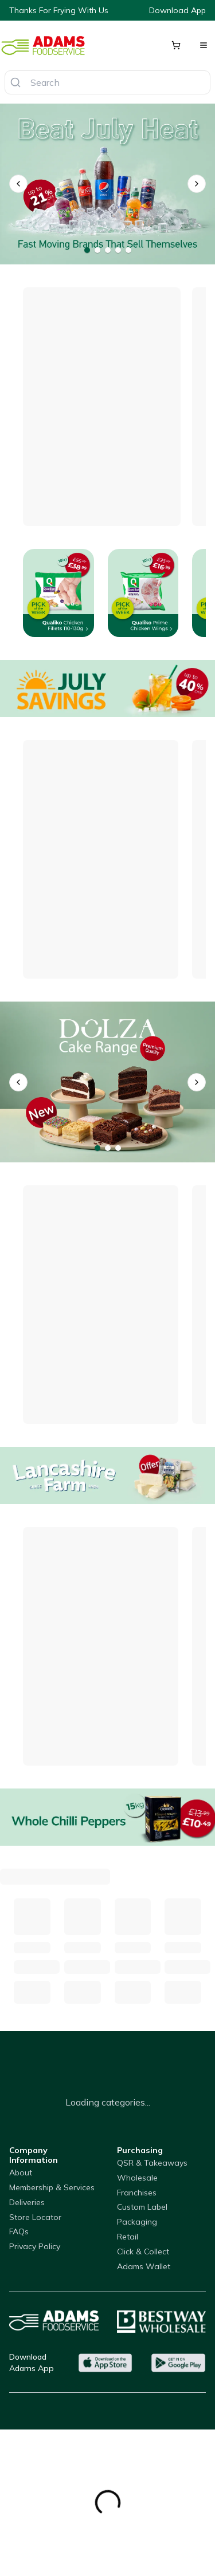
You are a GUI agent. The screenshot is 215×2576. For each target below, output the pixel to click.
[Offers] (107, 688)
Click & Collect (143, 2251)
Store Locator (35, 2217)
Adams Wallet (143, 2266)
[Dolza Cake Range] (107, 1082)
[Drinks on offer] (107, 184)
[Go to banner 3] (108, 250)
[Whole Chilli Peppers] (107, 1817)
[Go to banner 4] (118, 250)
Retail (127, 2236)
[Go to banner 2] (97, 250)
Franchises (137, 2192)
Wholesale (137, 2178)
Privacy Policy (34, 2246)
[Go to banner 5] (128, 250)
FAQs (19, 2231)
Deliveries (27, 2202)
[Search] (15, 82)
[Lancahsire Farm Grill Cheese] (107, 1475)
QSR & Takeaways (152, 2163)
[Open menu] (203, 45)
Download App (177, 10)
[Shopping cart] (176, 45)
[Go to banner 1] (87, 250)
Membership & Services (52, 2187)
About (20, 2172)
